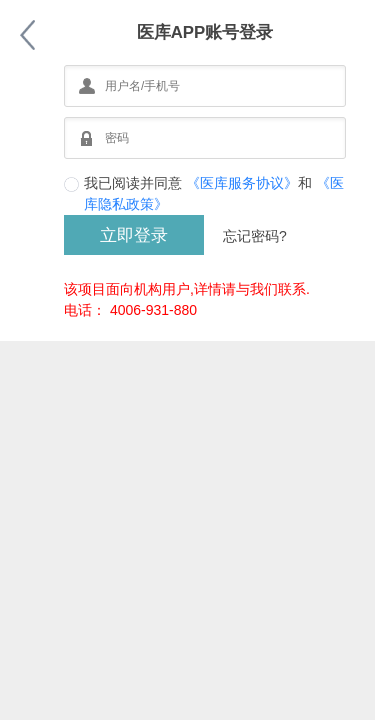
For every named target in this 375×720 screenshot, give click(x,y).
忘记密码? (255, 236)
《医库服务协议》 (242, 183)
